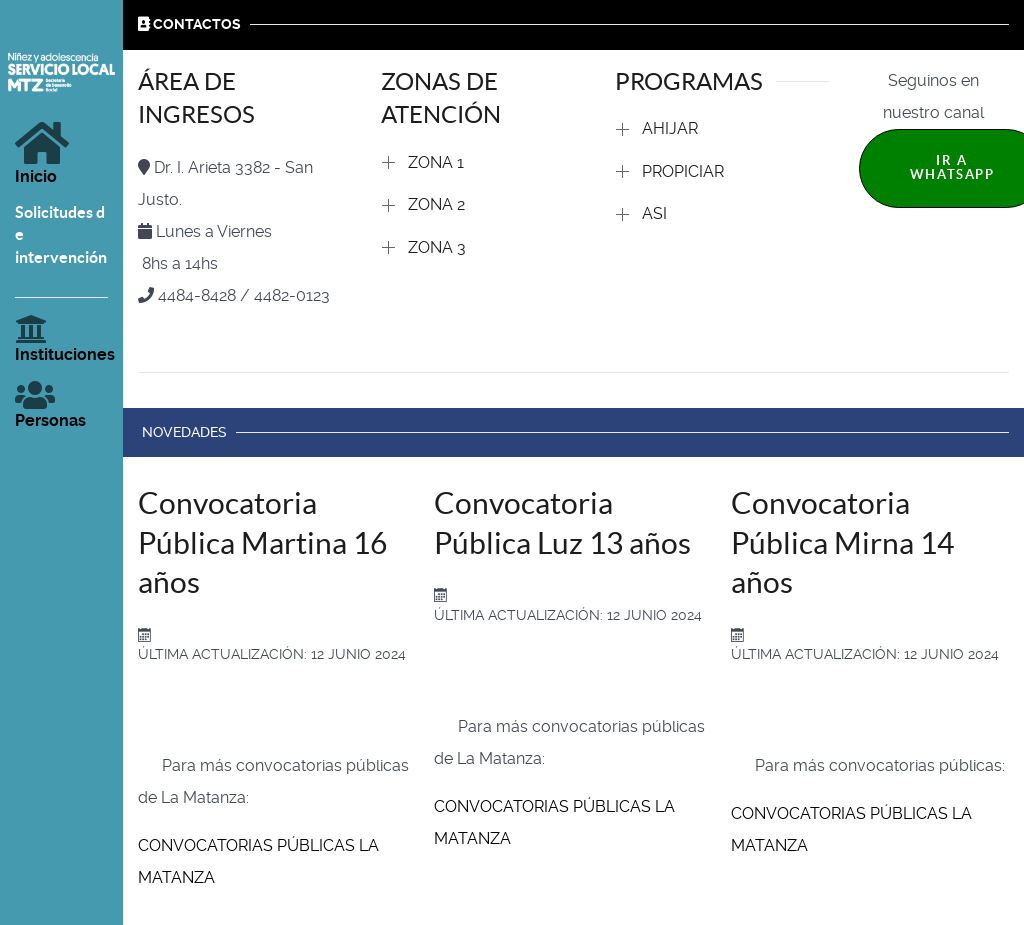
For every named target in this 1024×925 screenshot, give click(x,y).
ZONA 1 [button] (436, 162)
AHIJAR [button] (670, 128)
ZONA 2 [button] (436, 204)
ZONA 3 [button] (437, 247)
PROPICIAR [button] (683, 171)
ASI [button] (654, 213)
